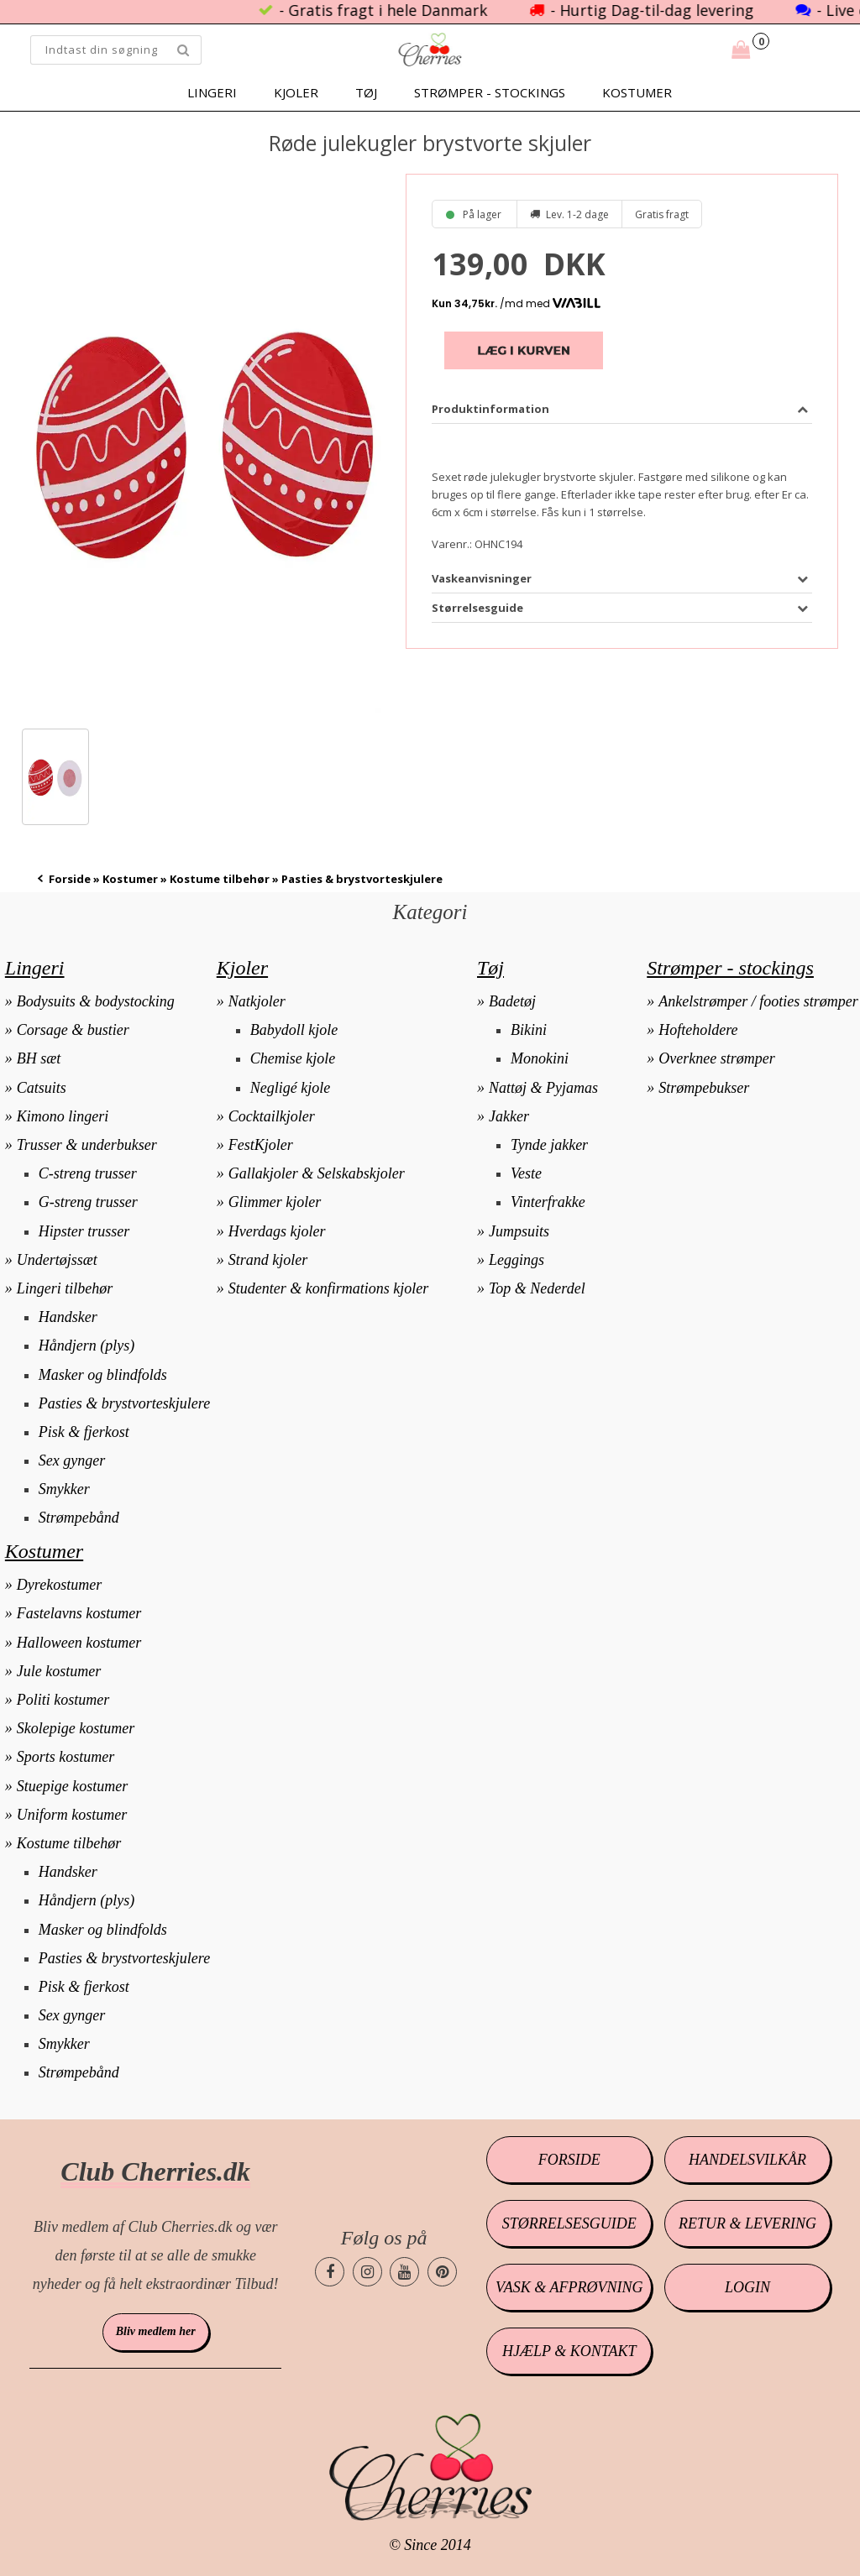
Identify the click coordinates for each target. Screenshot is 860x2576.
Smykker (64, 1489)
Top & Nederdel (537, 1288)
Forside (70, 878)
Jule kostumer (59, 1671)
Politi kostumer (63, 1699)
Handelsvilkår (747, 2159)
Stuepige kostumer (72, 1786)
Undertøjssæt (57, 1259)
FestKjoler (260, 1144)
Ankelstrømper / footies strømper (757, 1001)
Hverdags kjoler (277, 1231)
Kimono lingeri (63, 1116)
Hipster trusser (84, 1231)
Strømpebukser (703, 1087)
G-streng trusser (88, 1202)
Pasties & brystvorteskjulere (124, 1403)
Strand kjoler (268, 1259)
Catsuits (41, 1087)
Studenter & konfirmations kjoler (328, 1288)
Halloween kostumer (79, 1642)
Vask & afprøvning (569, 2287)
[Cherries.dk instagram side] (367, 2271)
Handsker (68, 1317)
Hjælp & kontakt (569, 2351)
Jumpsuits (519, 1231)
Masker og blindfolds (103, 1374)
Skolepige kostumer (75, 1728)
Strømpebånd (79, 1517)
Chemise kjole (292, 1058)
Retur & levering (747, 2223)
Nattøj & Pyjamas (543, 1087)
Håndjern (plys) (86, 1345)
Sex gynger (72, 1460)
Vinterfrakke (548, 1202)
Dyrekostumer (59, 1584)
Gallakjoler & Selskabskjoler (316, 1173)
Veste (526, 1173)
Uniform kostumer (72, 1814)
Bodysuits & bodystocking (96, 1001)
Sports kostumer (66, 1756)
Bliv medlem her (156, 2331)
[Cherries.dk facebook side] (329, 2271)
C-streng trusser (88, 1173)
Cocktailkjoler (271, 1116)
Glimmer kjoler (274, 1202)
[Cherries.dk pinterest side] (442, 2271)
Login (747, 2287)
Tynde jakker (549, 1144)
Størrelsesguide (569, 2223)
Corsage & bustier (73, 1030)
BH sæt (39, 1058)
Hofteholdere (697, 1030)
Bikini (529, 1030)
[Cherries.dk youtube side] (404, 2271)
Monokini (540, 1058)
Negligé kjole (290, 1087)
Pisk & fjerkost (84, 1432)
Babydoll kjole (294, 1030)
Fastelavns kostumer (79, 1613)
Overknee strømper (716, 1058)
